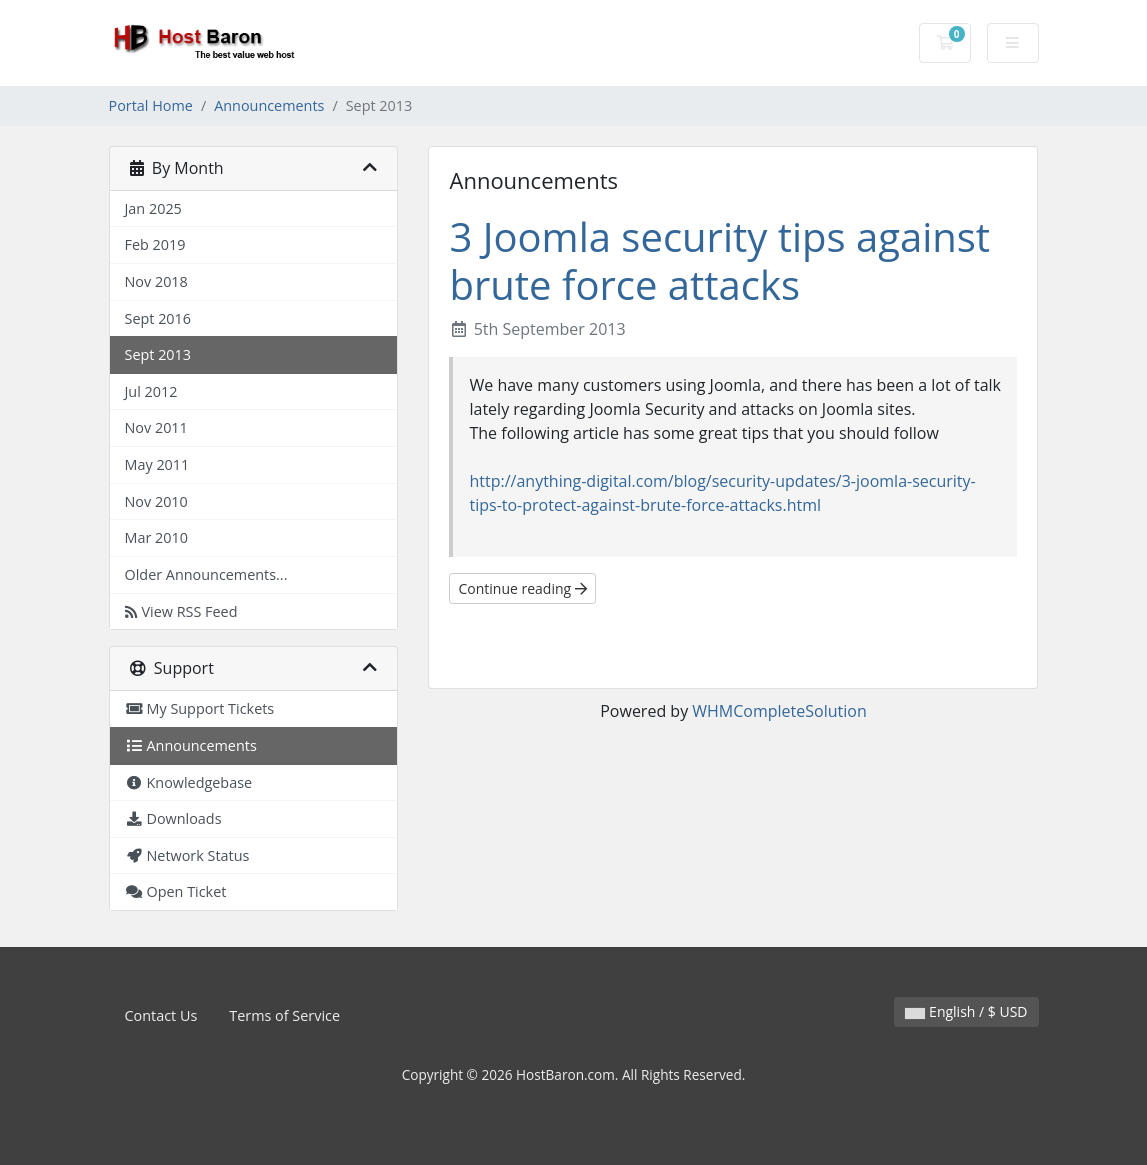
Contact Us (161, 1015)
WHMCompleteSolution (779, 711)
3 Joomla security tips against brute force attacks (719, 260)
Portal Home (151, 105)
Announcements (269, 105)
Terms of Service (284, 1015)
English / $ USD (966, 1011)
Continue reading (522, 588)
